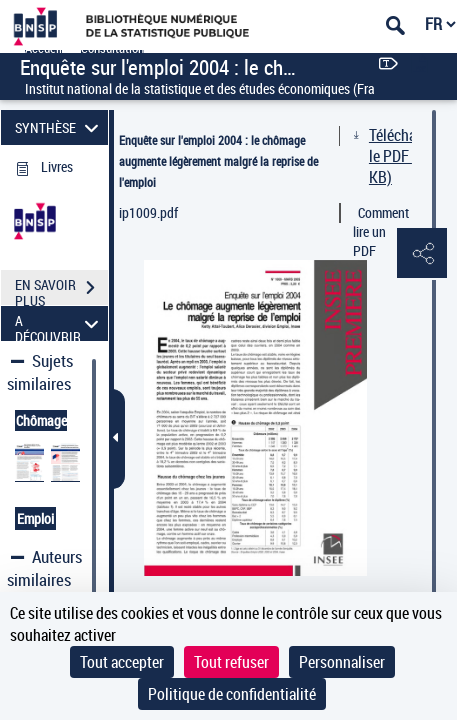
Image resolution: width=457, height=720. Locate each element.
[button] (422, 254)
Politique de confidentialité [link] (232, 694)
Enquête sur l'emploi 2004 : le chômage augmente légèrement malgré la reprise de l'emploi (218, 161)
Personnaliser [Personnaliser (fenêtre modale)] (342, 662)
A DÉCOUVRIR (60, 323)
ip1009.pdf (148, 212)
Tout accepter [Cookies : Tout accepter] (122, 662)
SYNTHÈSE (60, 127)
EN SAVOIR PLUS (61, 290)
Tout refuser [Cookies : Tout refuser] (231, 662)
